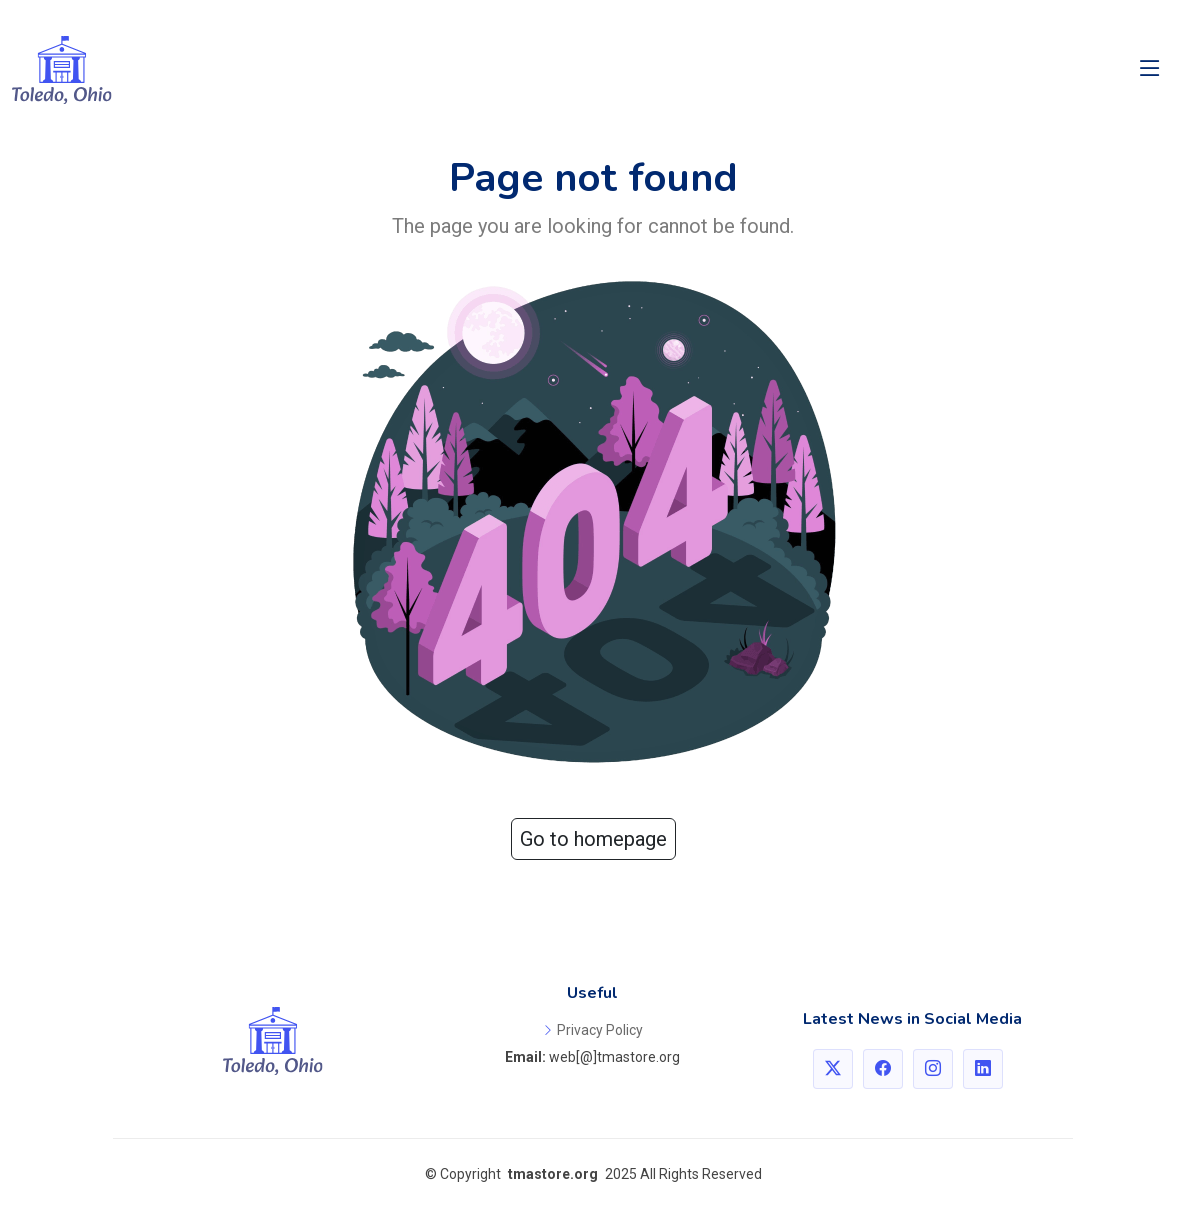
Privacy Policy (600, 1030)
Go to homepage (593, 839)
